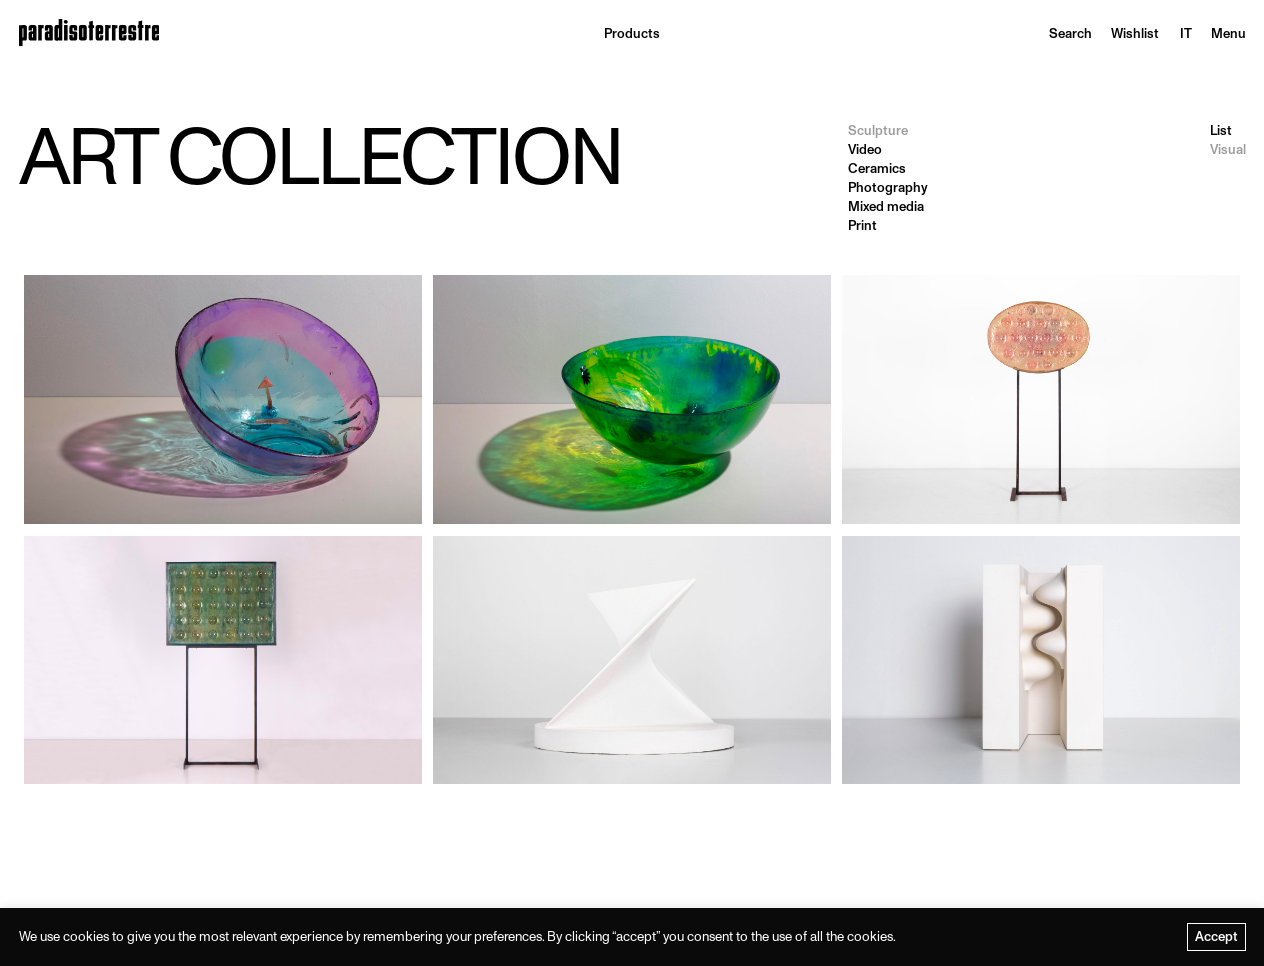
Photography (888, 187)
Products (632, 33)
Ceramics (877, 168)
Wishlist (1135, 33)
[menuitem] (1186, 33)
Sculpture (878, 130)
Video (865, 149)
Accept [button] (1216, 936)
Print (862, 225)
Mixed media (886, 206)
